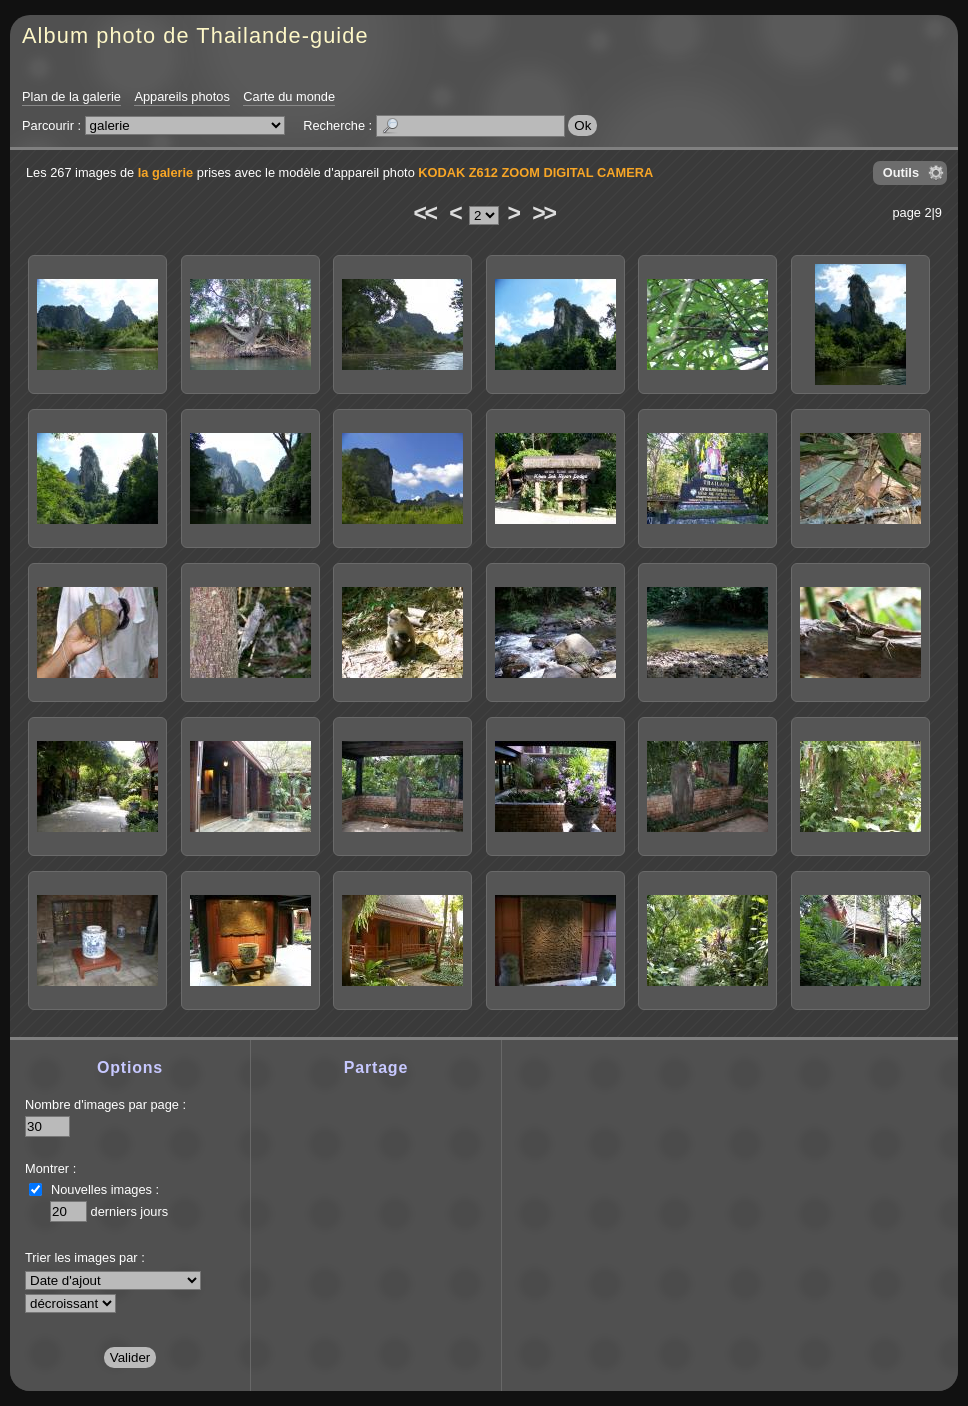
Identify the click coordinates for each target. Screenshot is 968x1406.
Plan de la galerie (71, 96)
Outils (901, 172)
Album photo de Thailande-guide (195, 35)
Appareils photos (181, 96)
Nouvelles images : (105, 1189)
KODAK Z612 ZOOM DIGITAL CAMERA (535, 172)
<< (424, 213)
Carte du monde (289, 96)
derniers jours (130, 1211)
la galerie (166, 172)
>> (543, 213)
